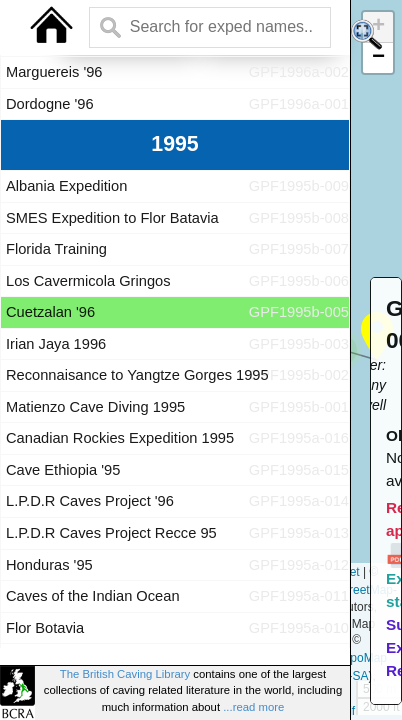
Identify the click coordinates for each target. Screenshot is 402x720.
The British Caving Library (125, 674)
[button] (378, 58)
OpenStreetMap (350, 590)
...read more (253, 707)
